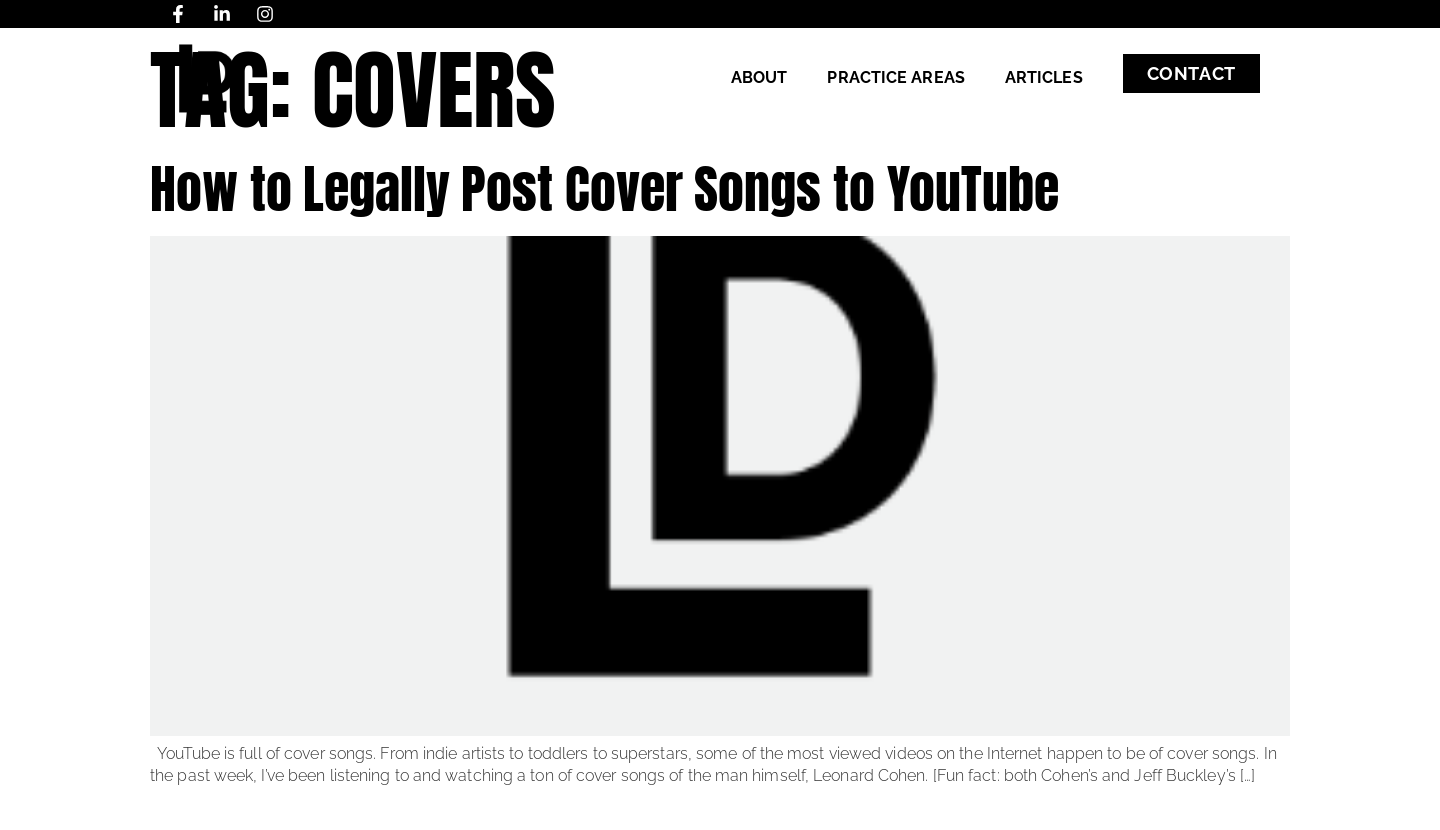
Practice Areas (895, 77)
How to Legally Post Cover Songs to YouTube (604, 189)
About (759, 77)
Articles (1044, 77)
